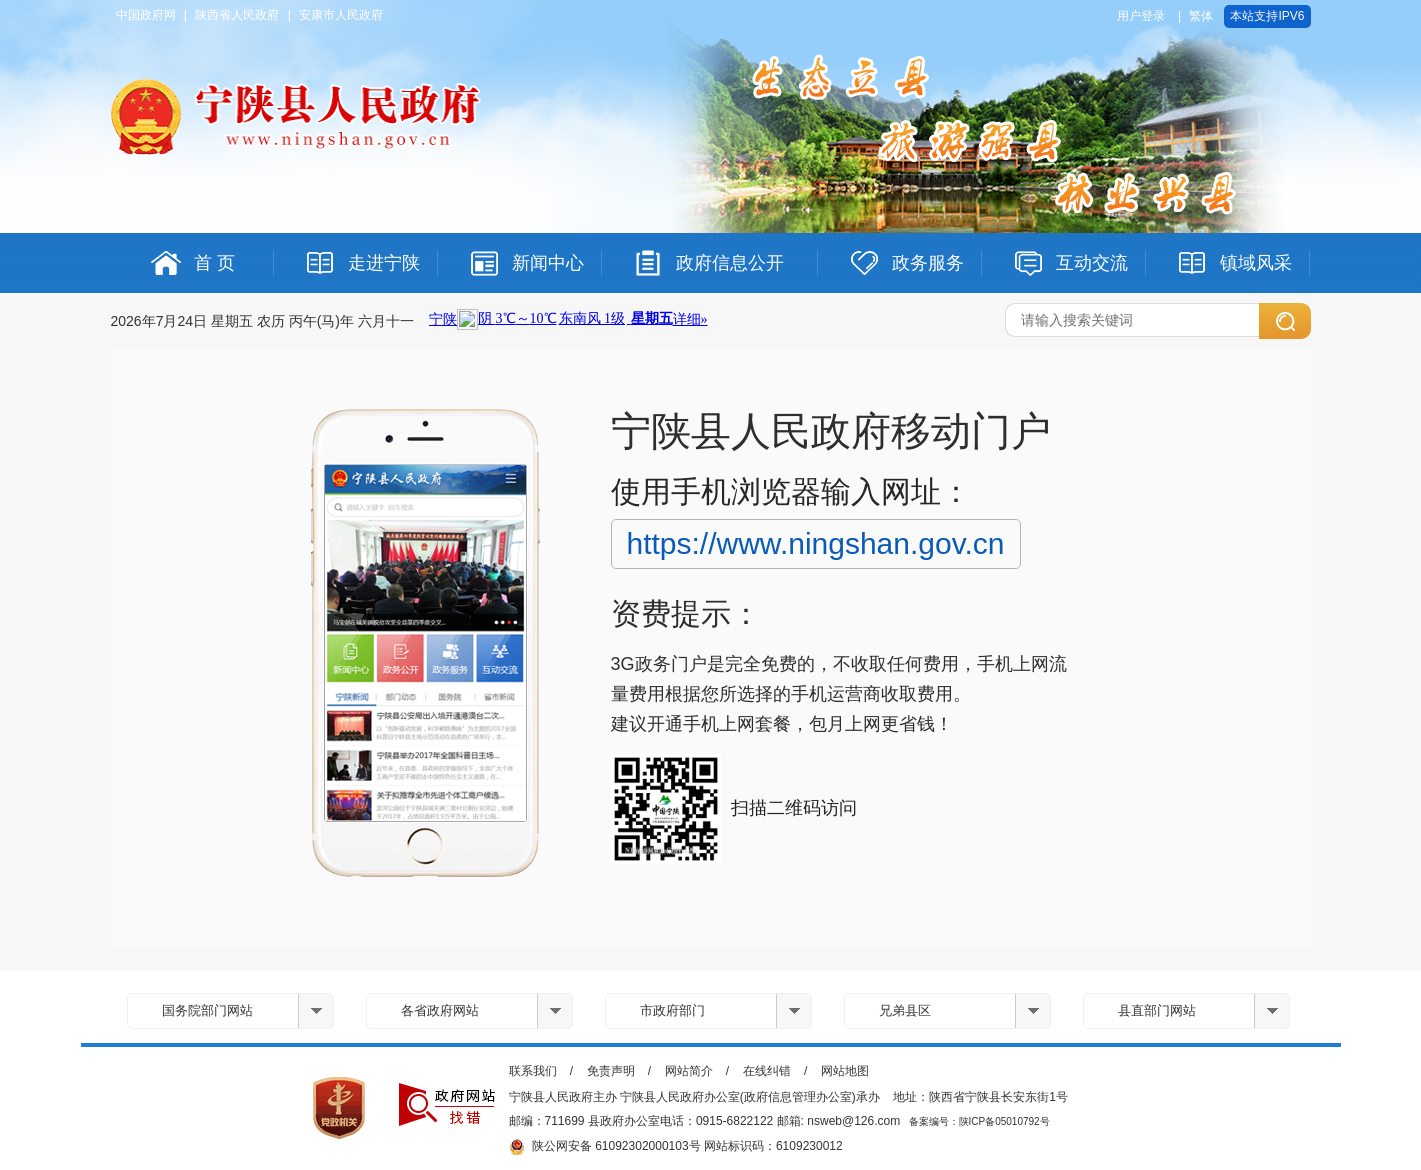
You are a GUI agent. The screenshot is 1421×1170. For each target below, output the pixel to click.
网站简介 (689, 1071)
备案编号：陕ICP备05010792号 (979, 1121)
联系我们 (533, 1071)
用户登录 (1141, 16)
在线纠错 (767, 1071)
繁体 (1201, 16)
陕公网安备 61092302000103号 (605, 1147)
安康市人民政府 (341, 15)
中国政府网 (146, 15)
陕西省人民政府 (237, 15)
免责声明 (611, 1071)
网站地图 (845, 1071)
